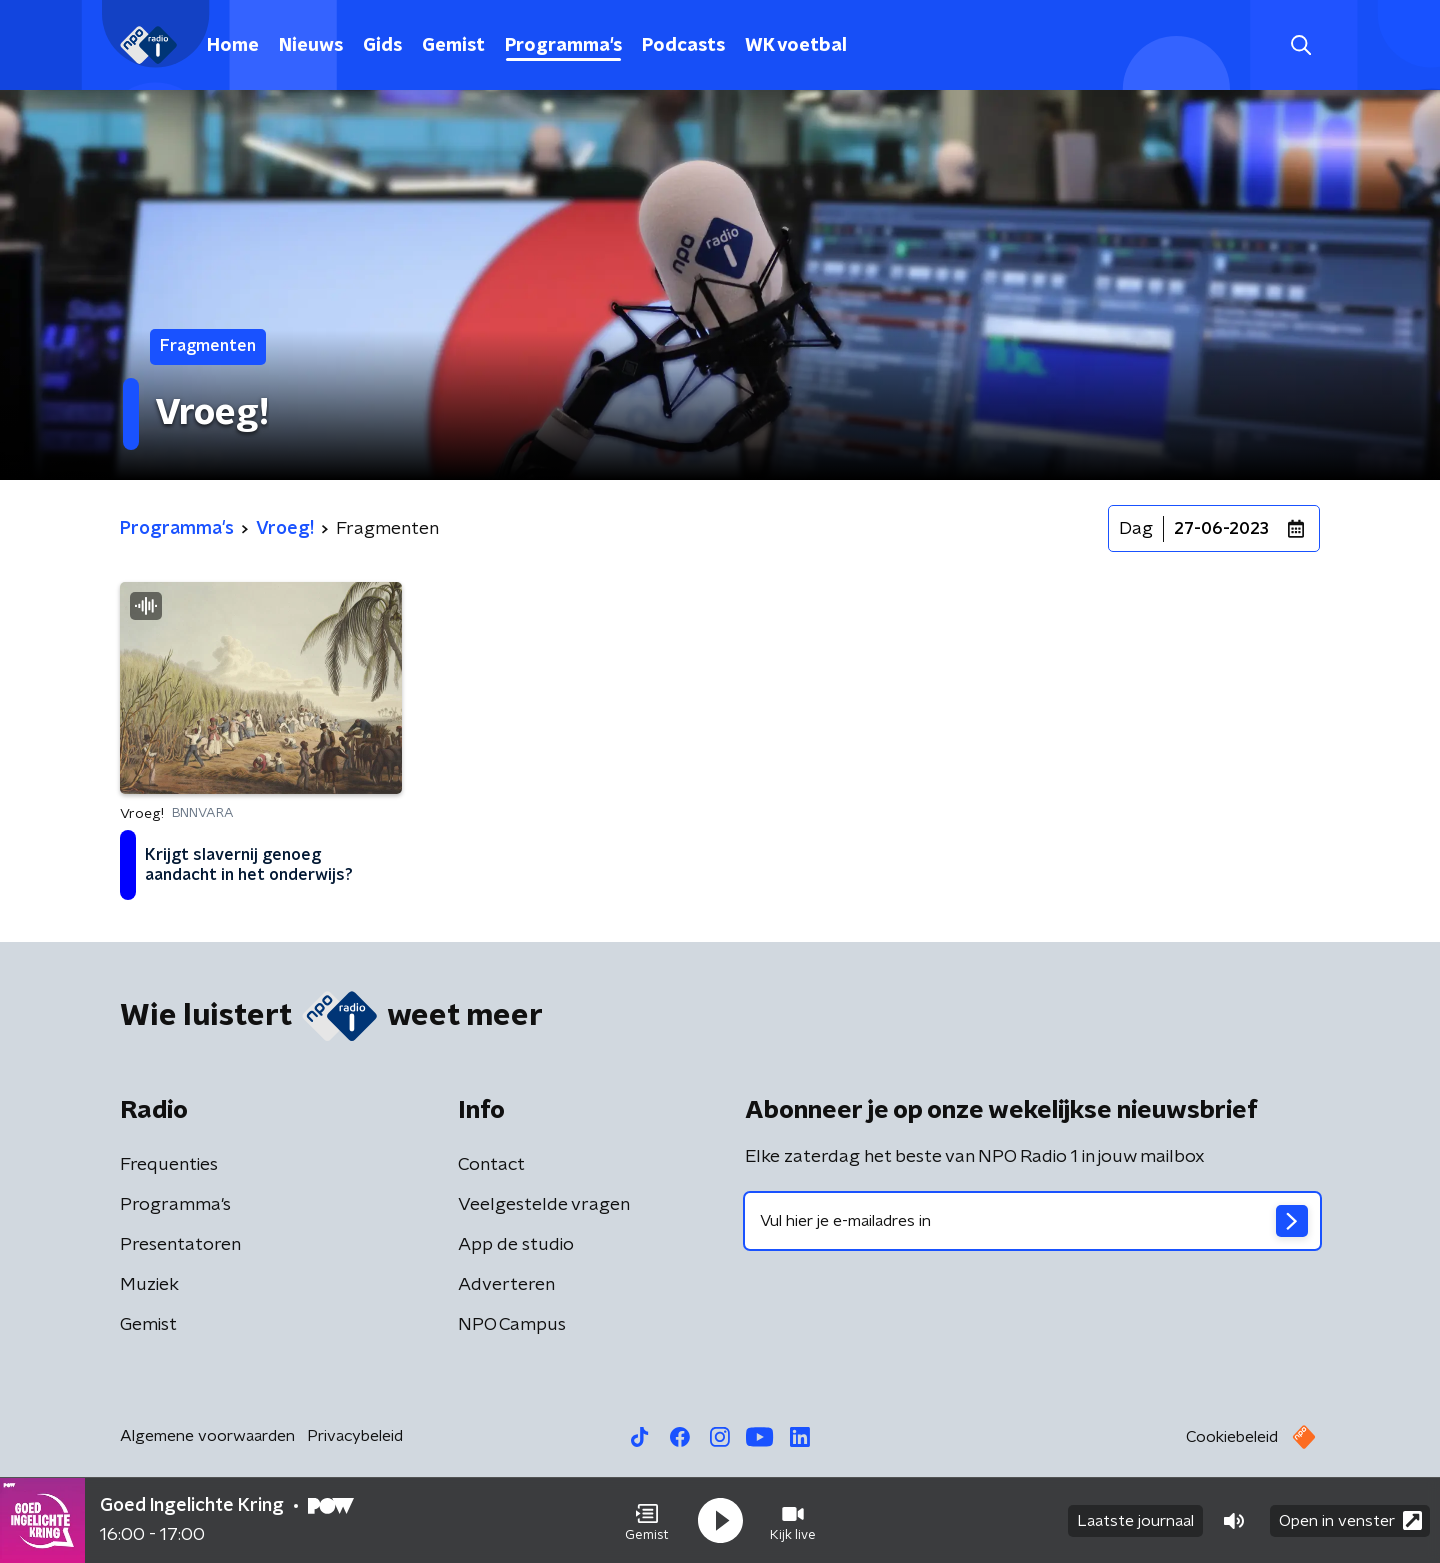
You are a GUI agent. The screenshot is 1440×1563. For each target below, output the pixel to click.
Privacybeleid (355, 1436)
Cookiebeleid (1232, 1437)
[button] (647, 1521)
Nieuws (311, 46)
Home (233, 46)
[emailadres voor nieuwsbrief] (1032, 1221)
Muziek (149, 1285)
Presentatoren (180, 1245)
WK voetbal (796, 46)
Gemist (453, 46)
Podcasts (683, 46)
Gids (382, 46)
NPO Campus (512, 1325)
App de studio (516, 1245)
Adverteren (506, 1285)
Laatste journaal (1135, 1521)
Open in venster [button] (1350, 1520)
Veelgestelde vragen (544, 1205)
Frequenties (169, 1165)
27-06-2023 (1221, 529)
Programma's (563, 46)
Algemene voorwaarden (207, 1436)
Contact (491, 1165)
